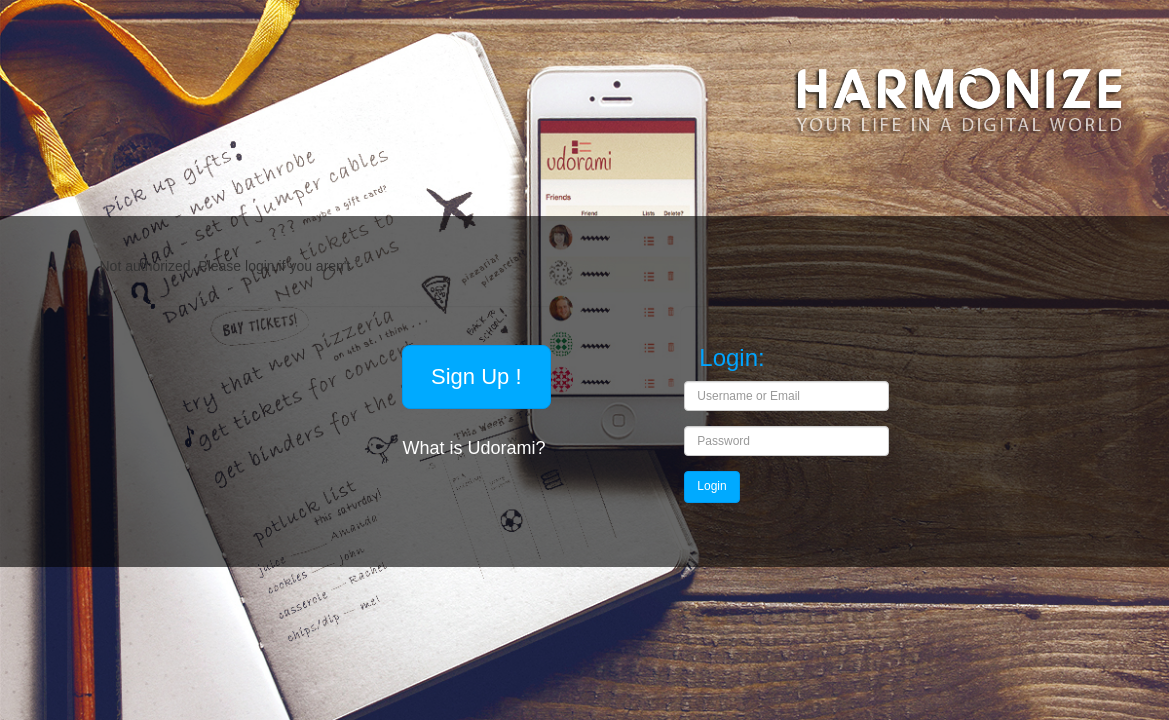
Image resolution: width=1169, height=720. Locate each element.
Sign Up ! (476, 376)
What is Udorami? (476, 448)
